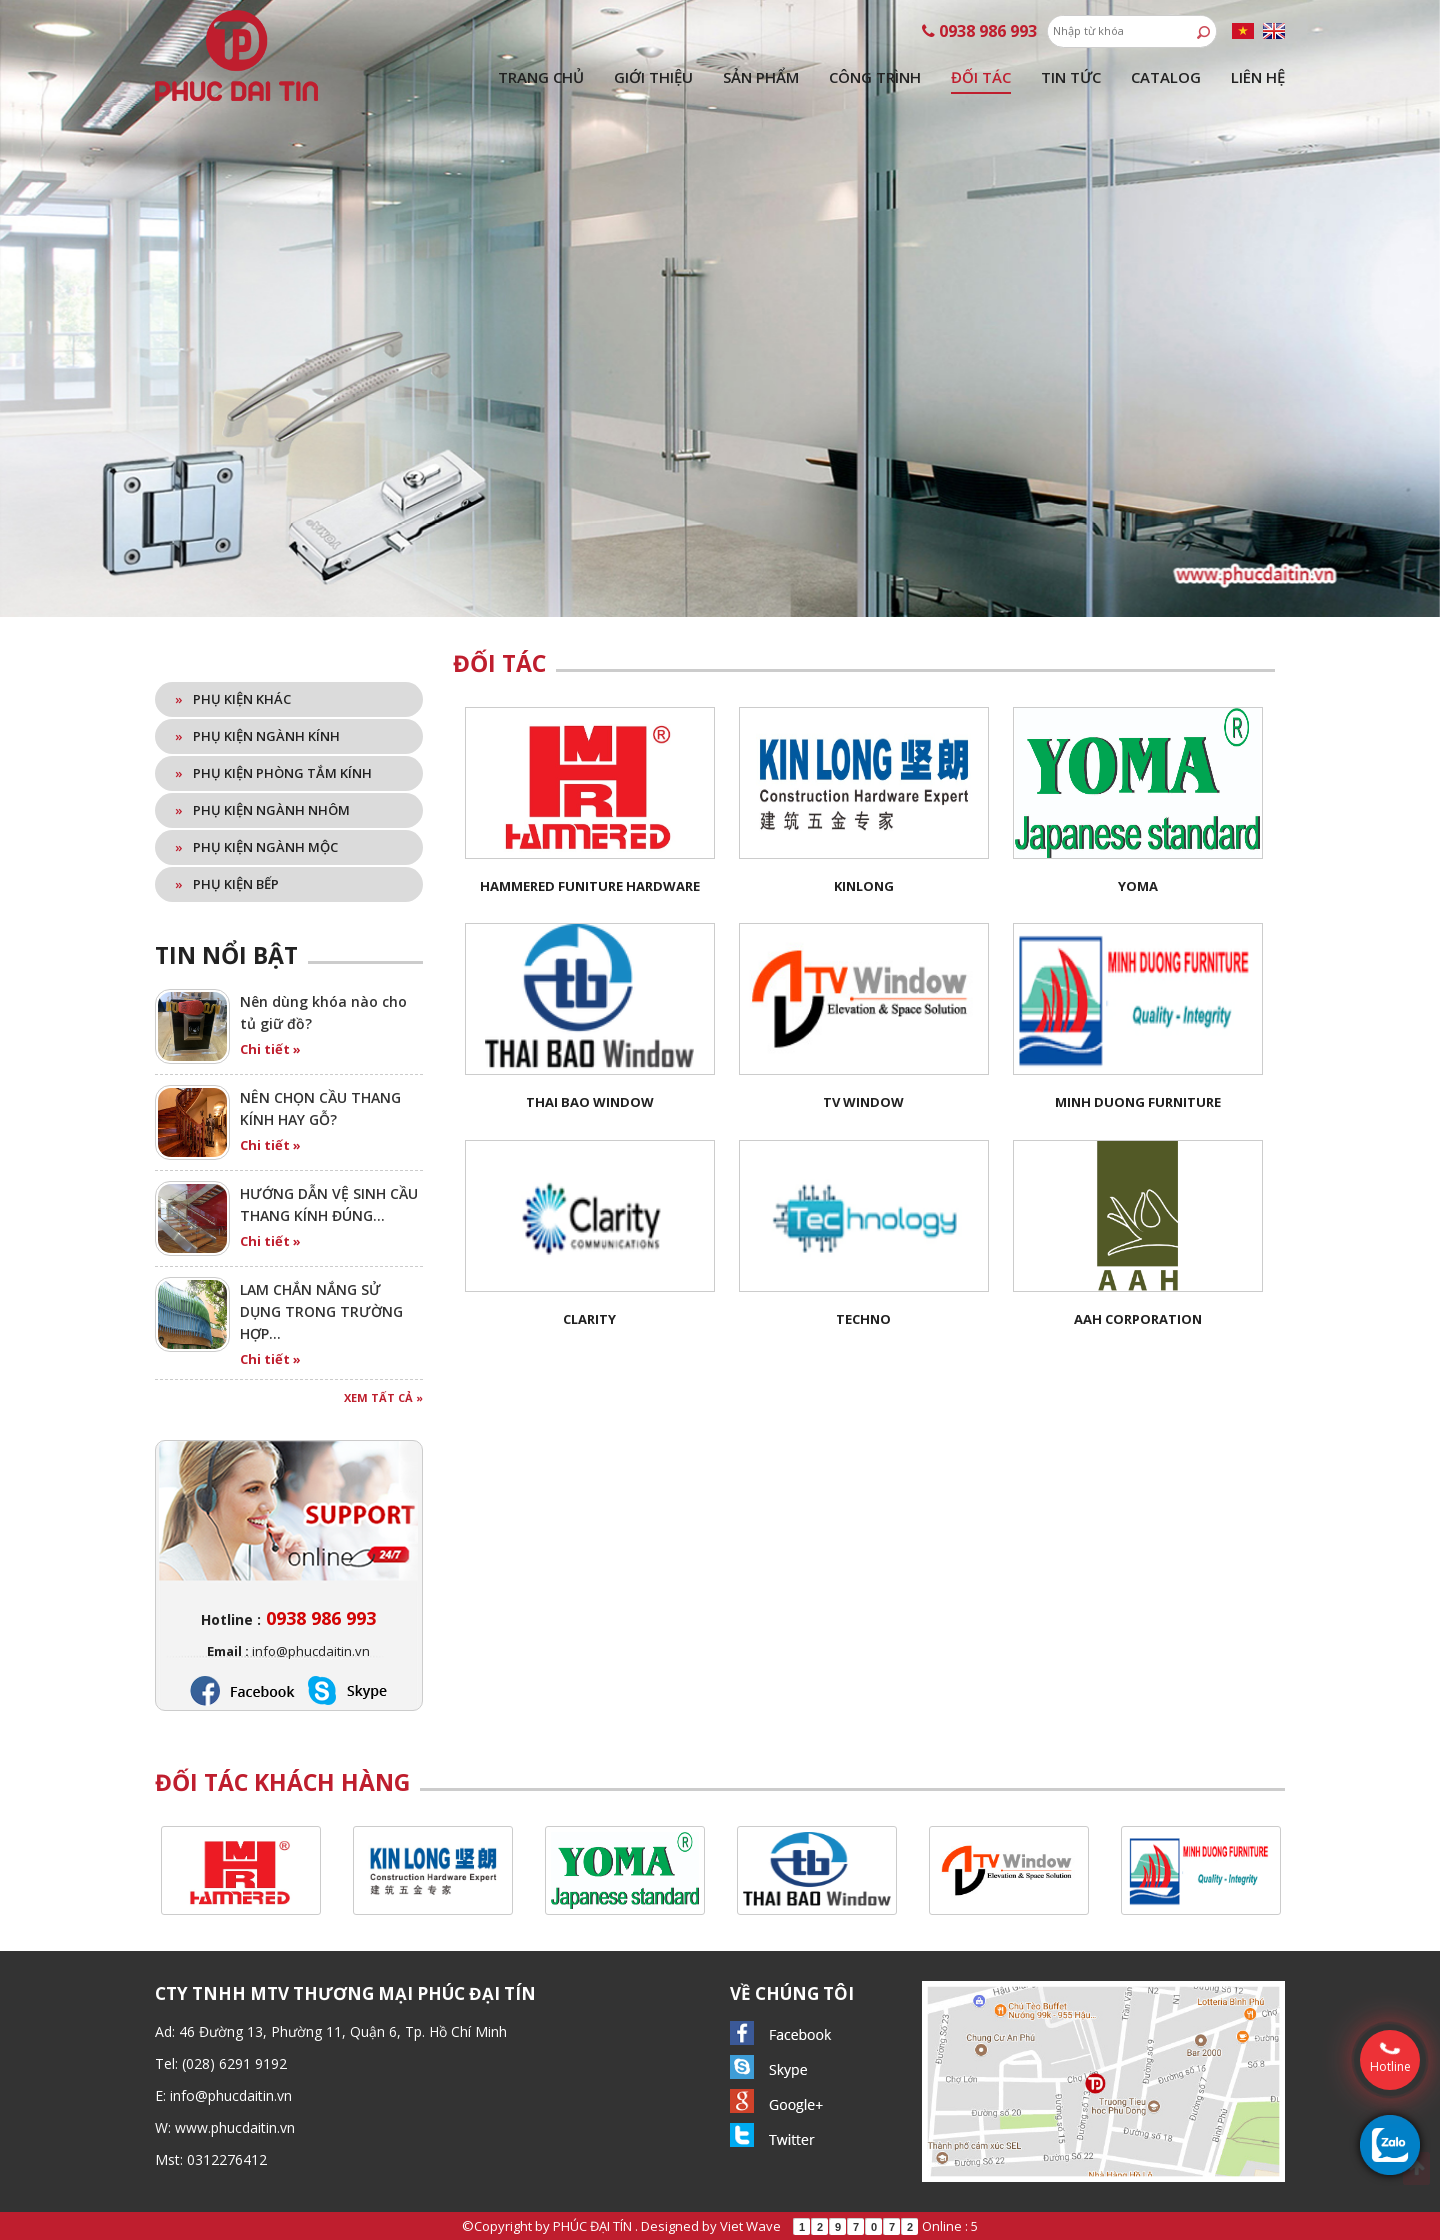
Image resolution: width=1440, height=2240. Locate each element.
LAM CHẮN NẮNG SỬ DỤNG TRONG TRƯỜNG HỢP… (321, 1311)
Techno (863, 1319)
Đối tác (981, 77)
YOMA (1138, 886)
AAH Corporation (1138, 1319)
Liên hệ (1258, 77)
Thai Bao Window (590, 1102)
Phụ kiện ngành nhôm (262, 810)
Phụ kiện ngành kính (257, 736)
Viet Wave (750, 2226)
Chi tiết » (270, 1049)
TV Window (863, 1102)
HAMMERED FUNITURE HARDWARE (590, 886)
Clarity (589, 1319)
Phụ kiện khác (233, 699)
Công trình (875, 77)
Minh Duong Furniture (1138, 1102)
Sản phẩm (761, 77)
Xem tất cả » (383, 1397)
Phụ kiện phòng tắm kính (273, 773)
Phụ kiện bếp (227, 884)
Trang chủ (541, 77)
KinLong (864, 886)
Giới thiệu (653, 77)
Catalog (1166, 77)
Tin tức (1071, 77)
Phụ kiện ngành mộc (256, 847)
